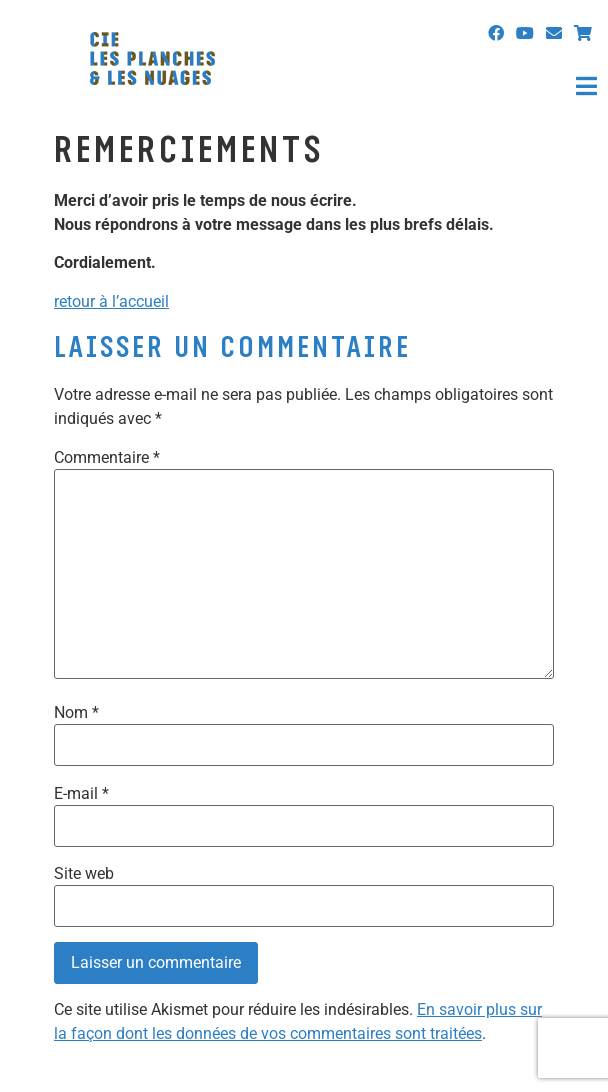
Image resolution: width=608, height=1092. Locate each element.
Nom (76, 713)
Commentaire (107, 458)
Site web (84, 874)
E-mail (81, 794)
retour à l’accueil (111, 301)
